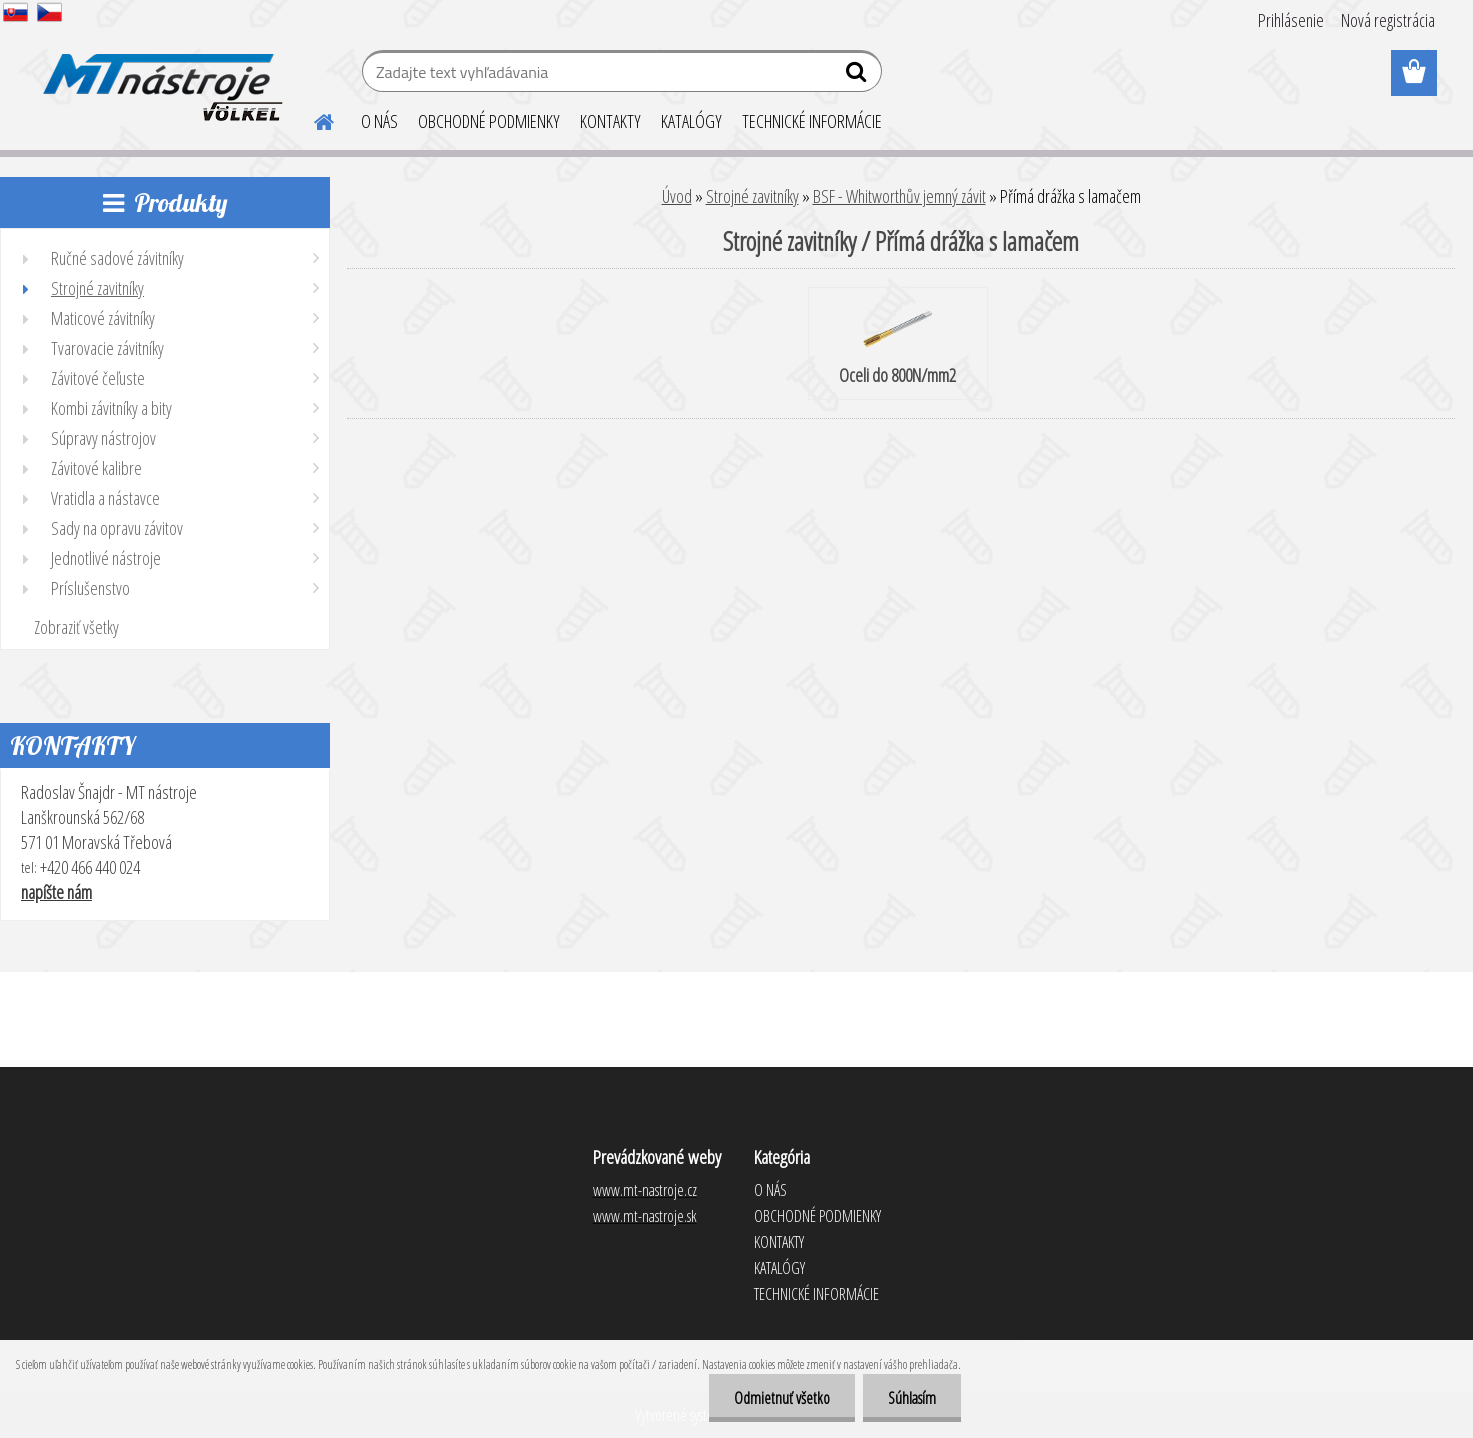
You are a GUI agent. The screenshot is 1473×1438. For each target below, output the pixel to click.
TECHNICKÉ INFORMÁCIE (812, 121)
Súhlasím (912, 1398)
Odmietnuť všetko (782, 1398)
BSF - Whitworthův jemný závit (899, 196)
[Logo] (159, 74)
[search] (858, 76)
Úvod (677, 196)
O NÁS (379, 121)
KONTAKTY (610, 121)
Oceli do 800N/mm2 (897, 345)
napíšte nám (56, 892)
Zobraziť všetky (76, 627)
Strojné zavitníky (752, 196)
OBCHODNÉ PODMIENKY (489, 121)
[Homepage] (313, 119)
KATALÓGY (691, 121)
